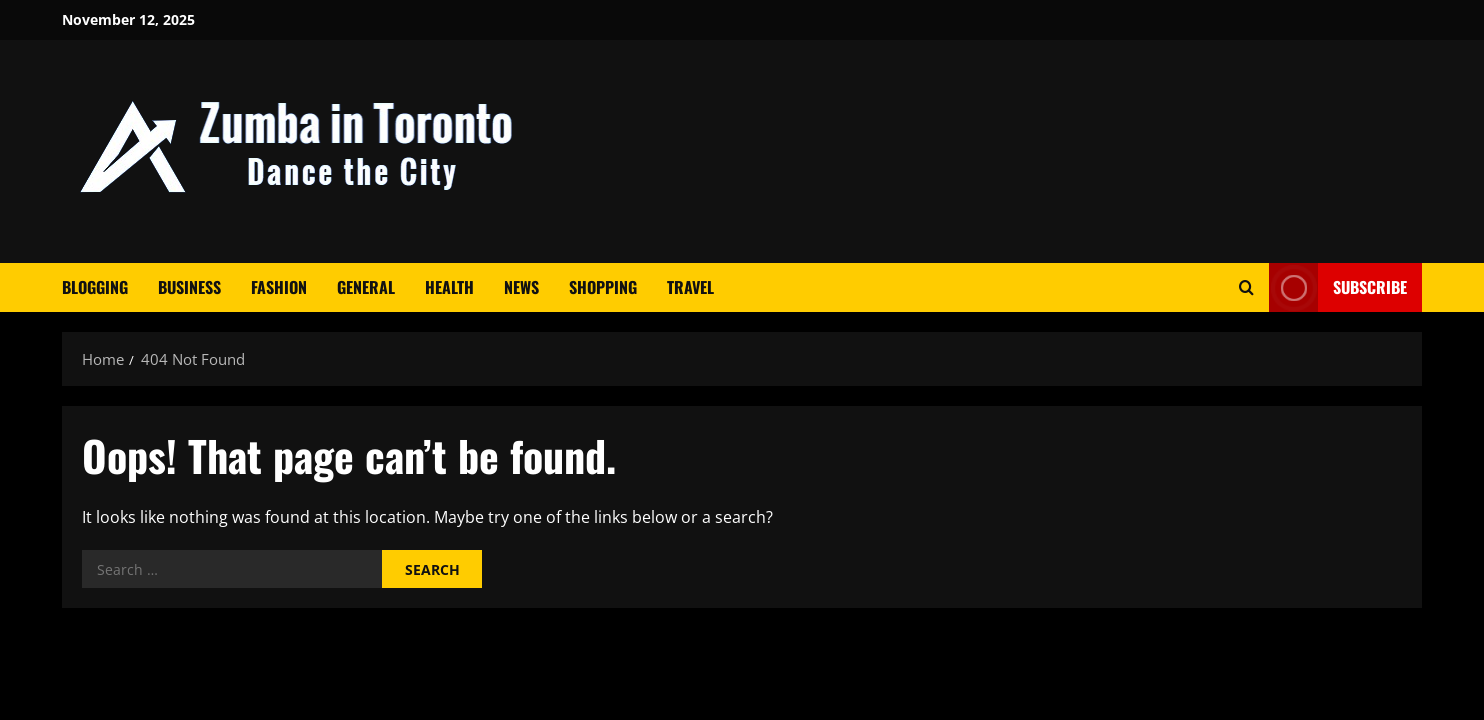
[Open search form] (1246, 287)
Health (449, 287)
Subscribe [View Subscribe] (1338, 287)
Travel (690, 287)
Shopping (603, 287)
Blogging (95, 287)
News (521, 287)
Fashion (279, 287)
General (366, 287)
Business (189, 287)
